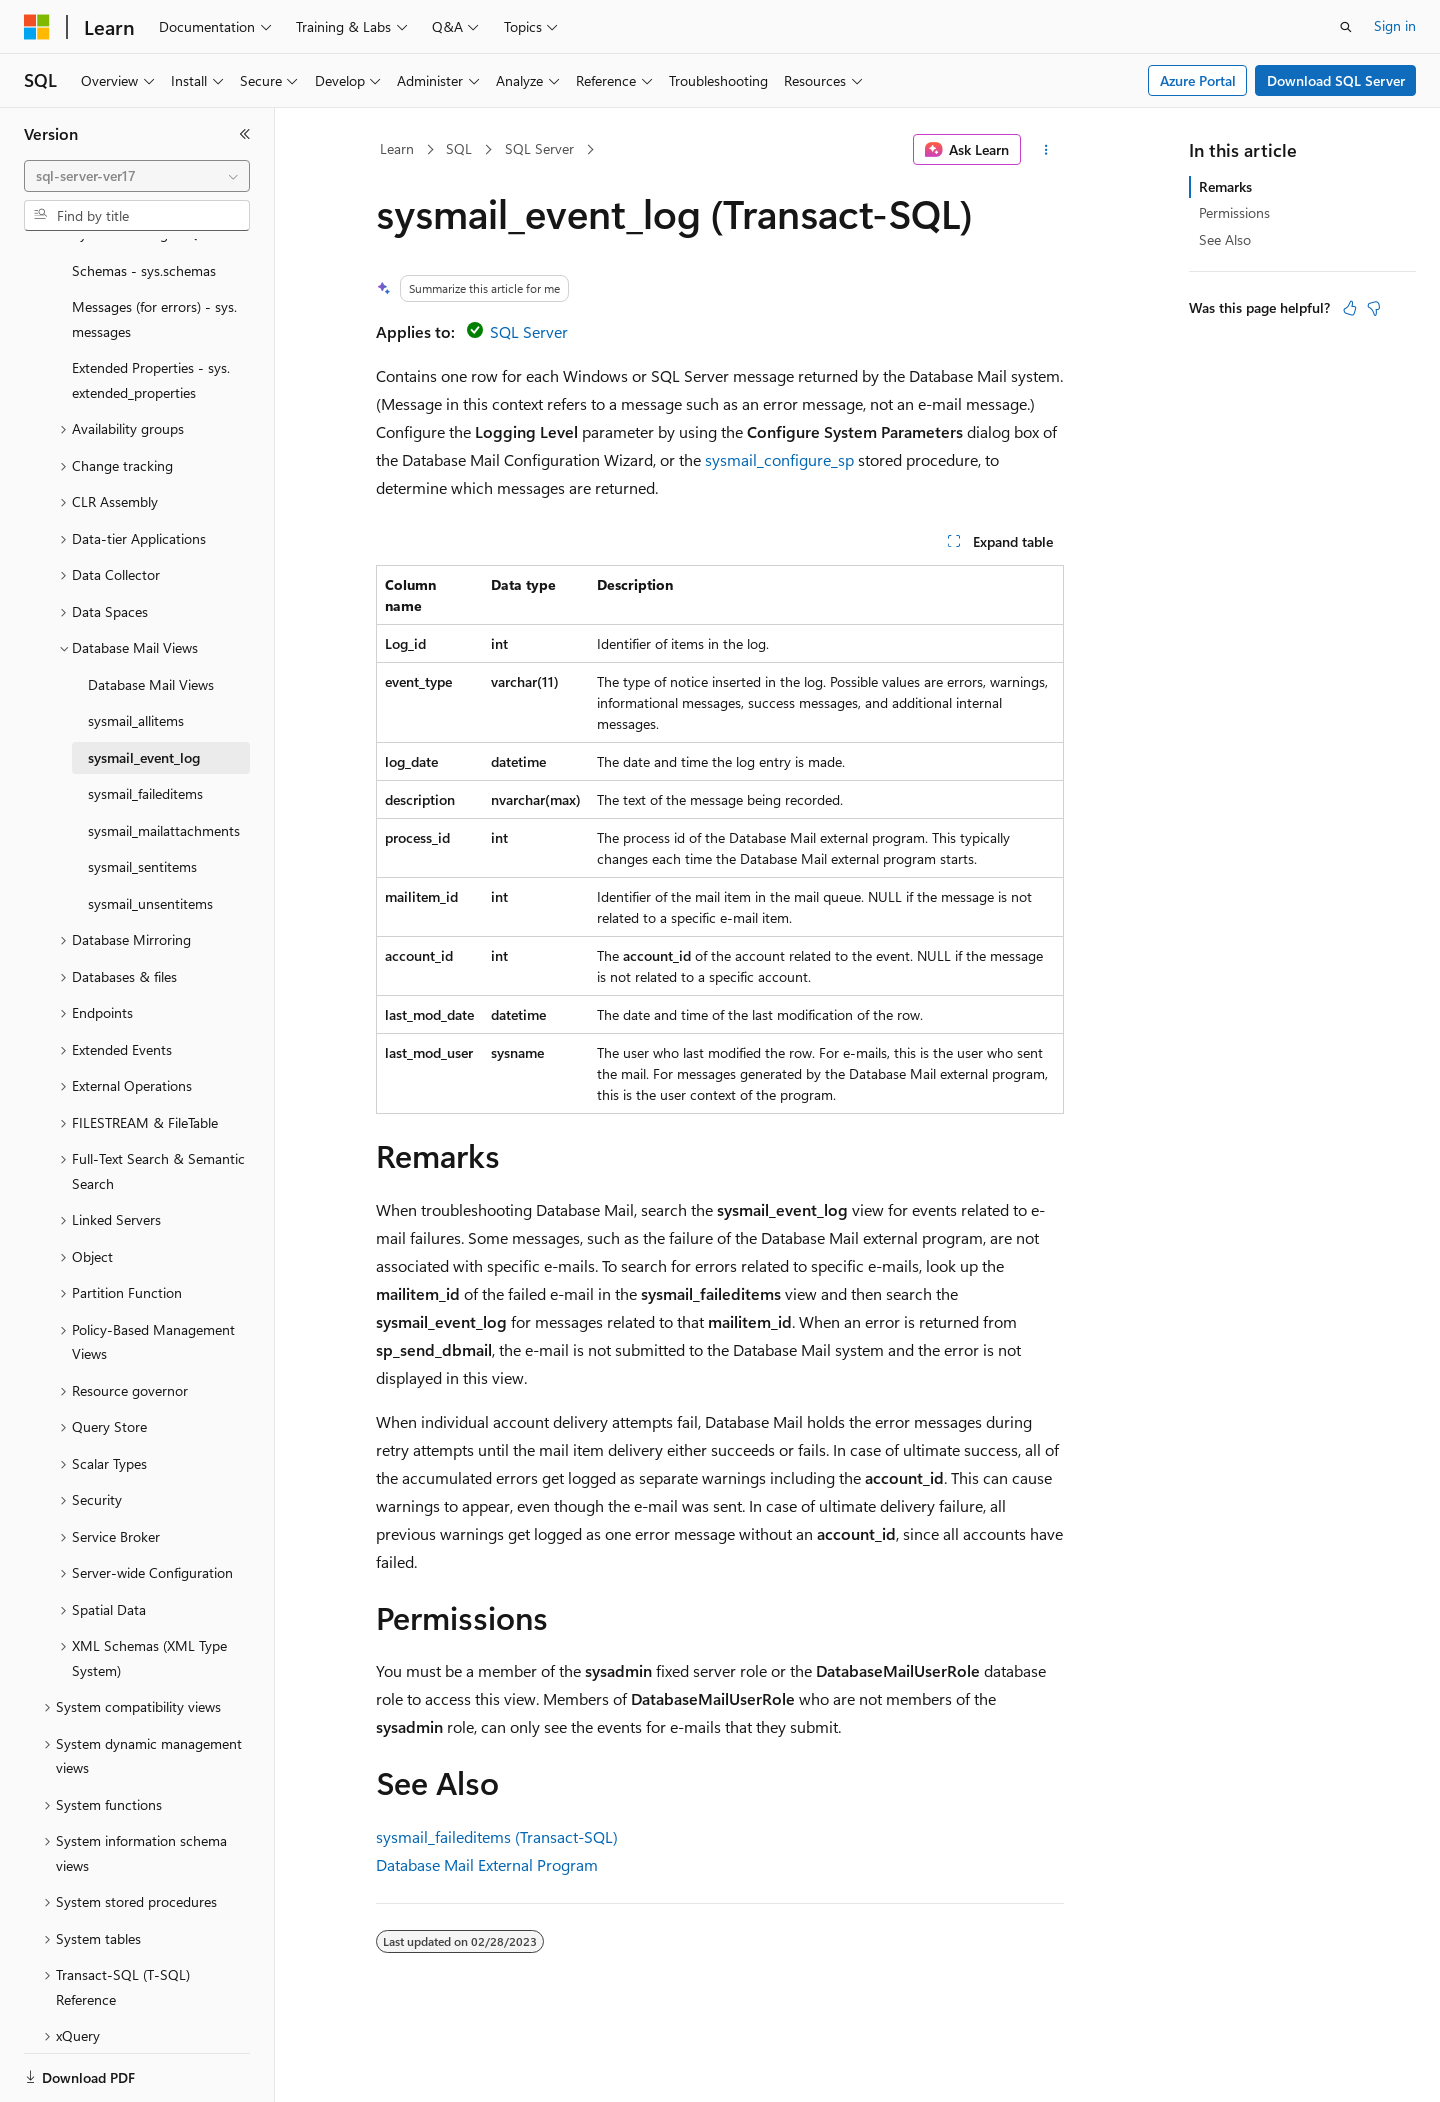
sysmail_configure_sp (779, 459)
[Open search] (1346, 27)
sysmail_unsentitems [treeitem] (150, 834)
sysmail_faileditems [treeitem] (145, 724)
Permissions (1234, 212)
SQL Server (539, 148)
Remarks (1225, 186)
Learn (397, 148)
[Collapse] (245, 134)
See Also (1225, 239)
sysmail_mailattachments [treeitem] (164, 761)
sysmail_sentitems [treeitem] (142, 797)
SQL (459, 148)
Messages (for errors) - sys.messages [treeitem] (154, 250)
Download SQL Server (1336, 80)
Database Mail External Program (487, 1864)
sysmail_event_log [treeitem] (144, 688)
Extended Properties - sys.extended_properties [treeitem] (151, 311)
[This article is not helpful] (1374, 308)
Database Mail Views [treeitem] (151, 615)
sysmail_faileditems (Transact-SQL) (497, 1836)
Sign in (1395, 25)
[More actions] (1046, 150)
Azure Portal (1198, 80)
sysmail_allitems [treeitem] (136, 651)
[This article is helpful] (1350, 308)
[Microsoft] (37, 27)
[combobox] (137, 176)
